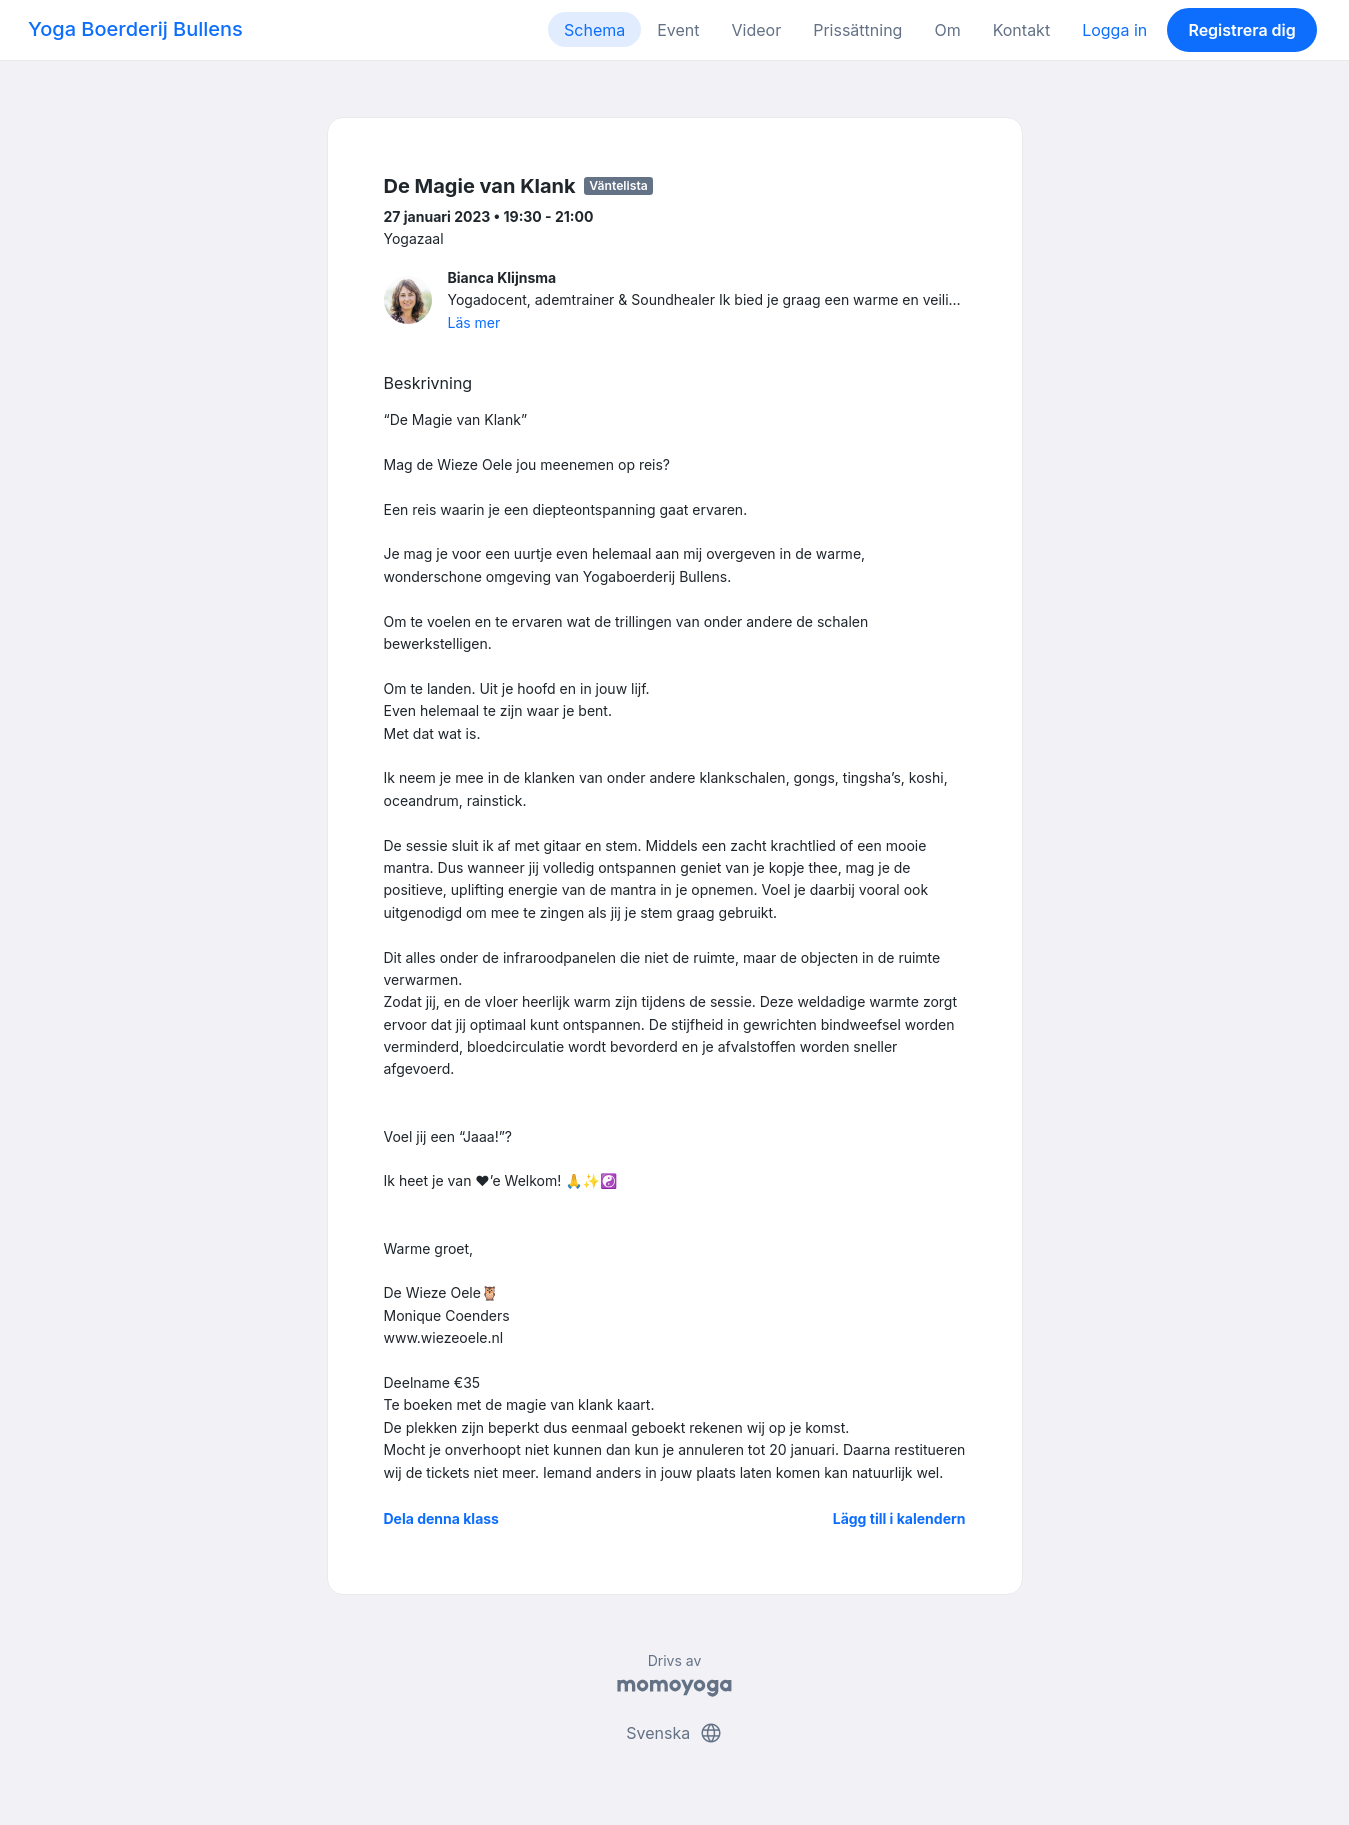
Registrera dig (1241, 30)
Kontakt (1021, 30)
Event (678, 30)
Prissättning (857, 30)
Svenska (674, 1733)
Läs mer (474, 322)
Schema (594, 30)
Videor (757, 30)
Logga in (1114, 30)
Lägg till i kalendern (899, 1518)
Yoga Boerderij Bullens (135, 29)
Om (947, 30)
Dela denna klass (441, 1518)
